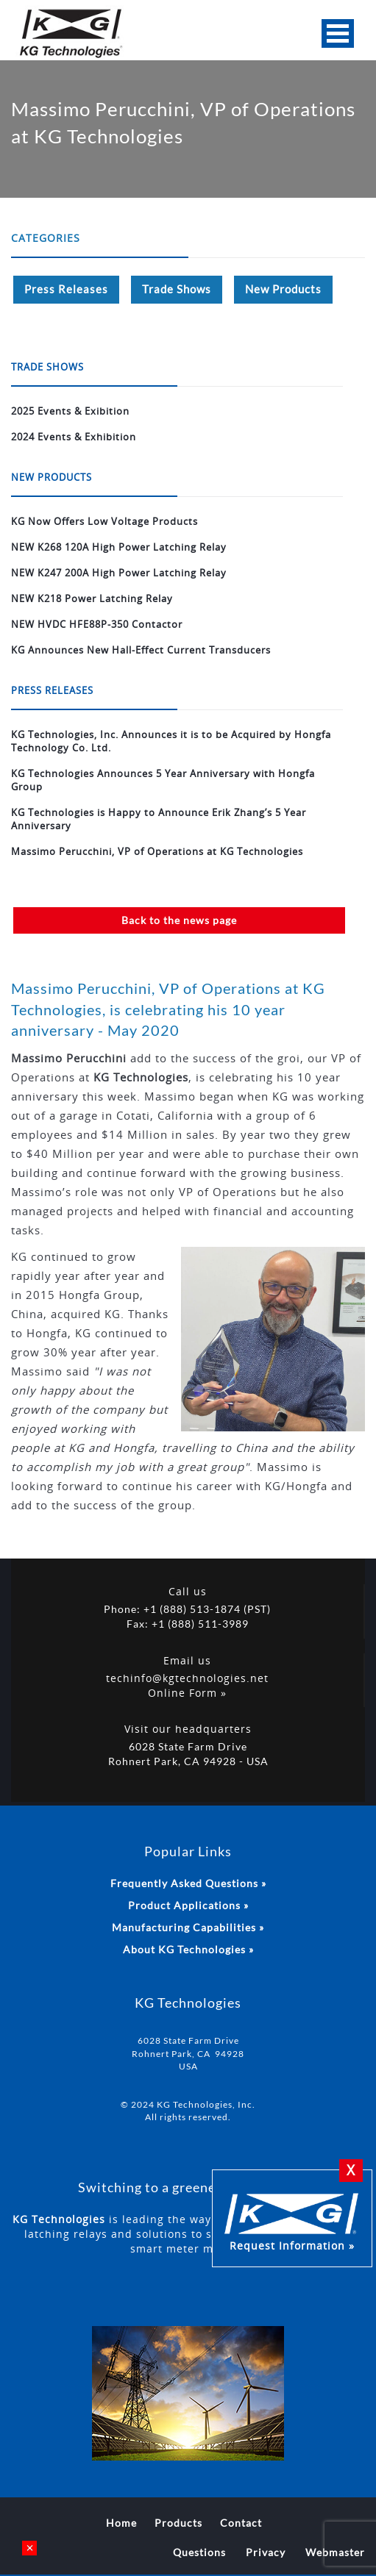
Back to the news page (179, 920)
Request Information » (292, 2220)
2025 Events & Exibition (70, 411)
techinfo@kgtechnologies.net (187, 1678)
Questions (199, 2552)
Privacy (265, 2552)
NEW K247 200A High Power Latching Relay (119, 572)
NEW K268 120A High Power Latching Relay (119, 547)
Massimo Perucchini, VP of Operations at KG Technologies (157, 851)
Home (121, 2522)
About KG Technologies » (188, 1949)
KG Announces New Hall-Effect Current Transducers (141, 649)
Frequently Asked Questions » (188, 1883)
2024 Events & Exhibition (73, 436)
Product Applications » (188, 1905)
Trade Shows (176, 289)
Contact (241, 2522)
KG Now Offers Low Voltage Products (104, 521)
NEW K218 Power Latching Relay (92, 598)
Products (178, 2522)
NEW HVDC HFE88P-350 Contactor (96, 624)
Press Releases (66, 289)
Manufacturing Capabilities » (188, 1927)
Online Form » (187, 1693)
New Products (283, 289)
